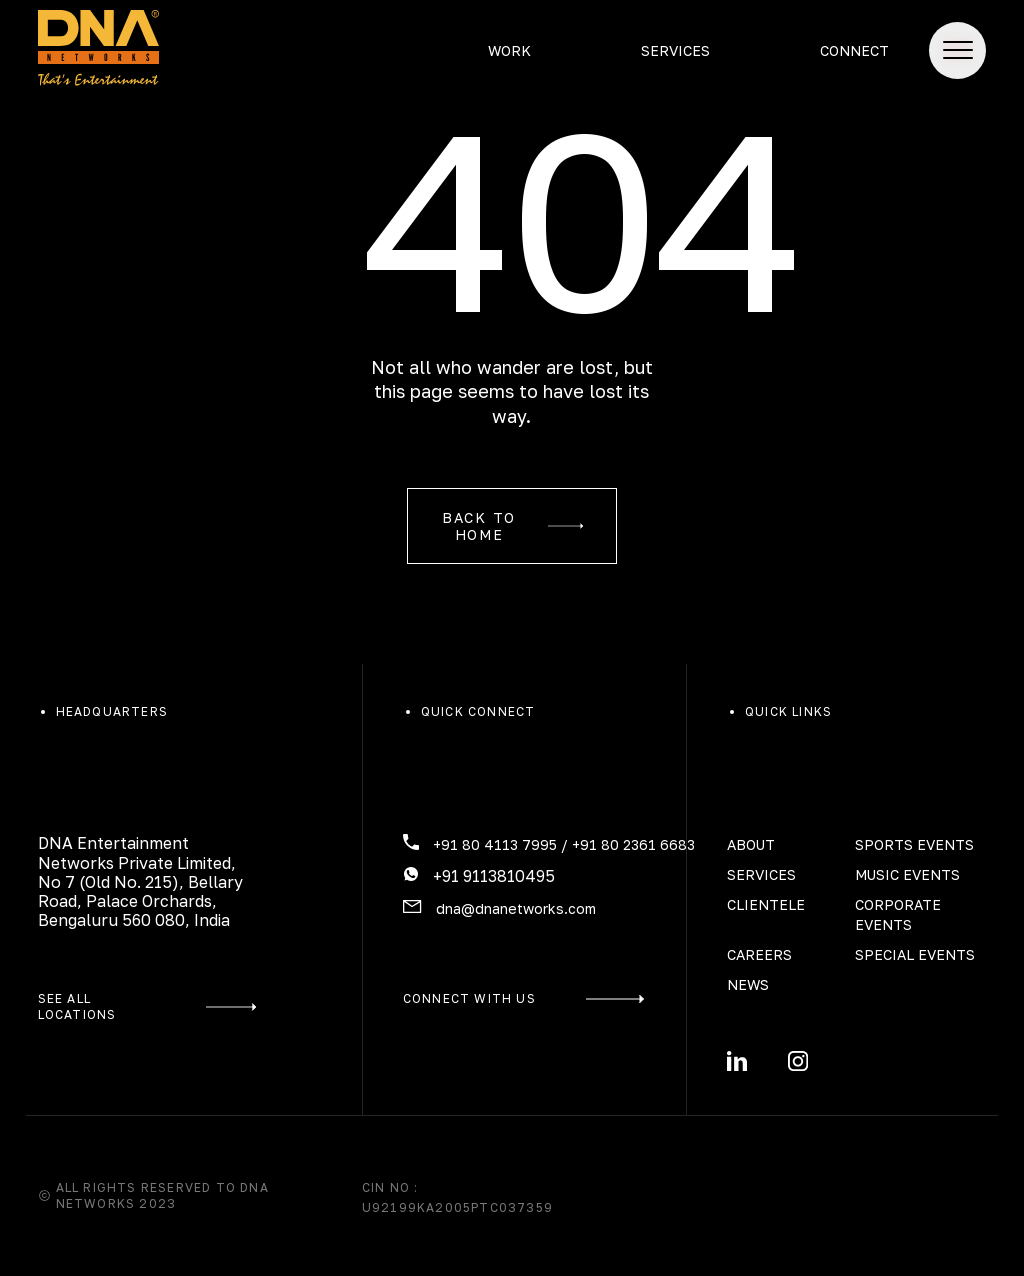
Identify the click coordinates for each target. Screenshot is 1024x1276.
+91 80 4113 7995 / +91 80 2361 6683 (564, 844)
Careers (759, 954)
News (748, 984)
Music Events (907, 874)
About (751, 844)
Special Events (915, 954)
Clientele (766, 904)
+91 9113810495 (494, 876)
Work (509, 50)
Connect (854, 50)
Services (675, 50)
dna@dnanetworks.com (516, 908)
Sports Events (914, 844)
